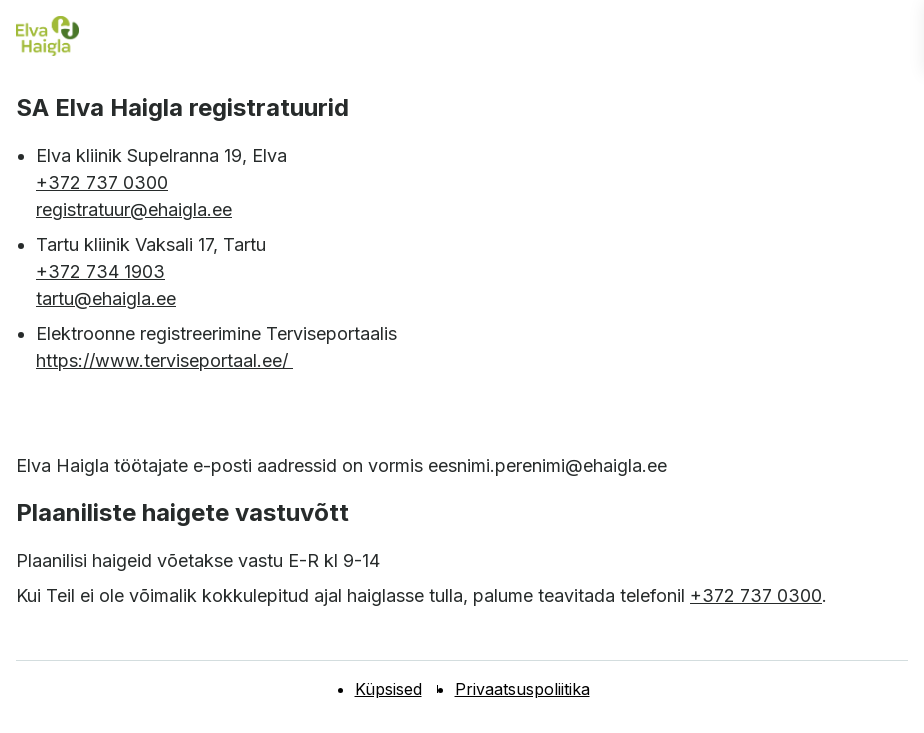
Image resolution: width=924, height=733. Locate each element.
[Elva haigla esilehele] (47, 37)
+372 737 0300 (102, 182)
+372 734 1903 (100, 271)
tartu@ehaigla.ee (106, 298)
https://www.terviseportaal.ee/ (164, 360)
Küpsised (388, 689)
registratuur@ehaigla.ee (134, 209)
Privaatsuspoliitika (522, 689)
